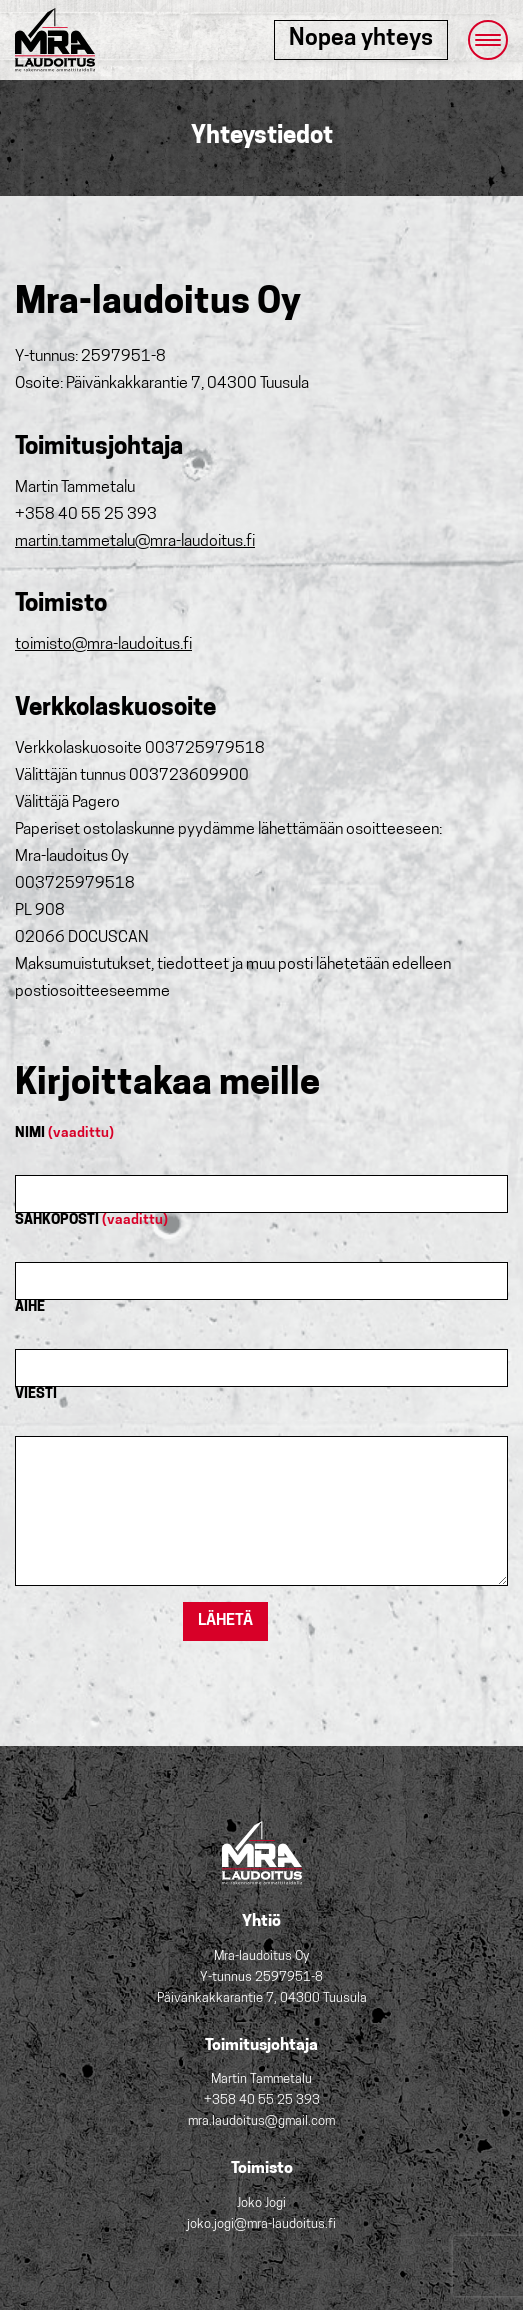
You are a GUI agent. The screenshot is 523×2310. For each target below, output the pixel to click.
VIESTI (36, 1394)
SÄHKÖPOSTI (91, 1220)
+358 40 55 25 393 (262, 2100)
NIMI (64, 1133)
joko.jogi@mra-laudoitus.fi (261, 2224)
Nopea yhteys (361, 39)
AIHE (30, 1307)
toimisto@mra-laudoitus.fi (103, 645)
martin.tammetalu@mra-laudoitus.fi (135, 542)
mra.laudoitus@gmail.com (261, 2121)
